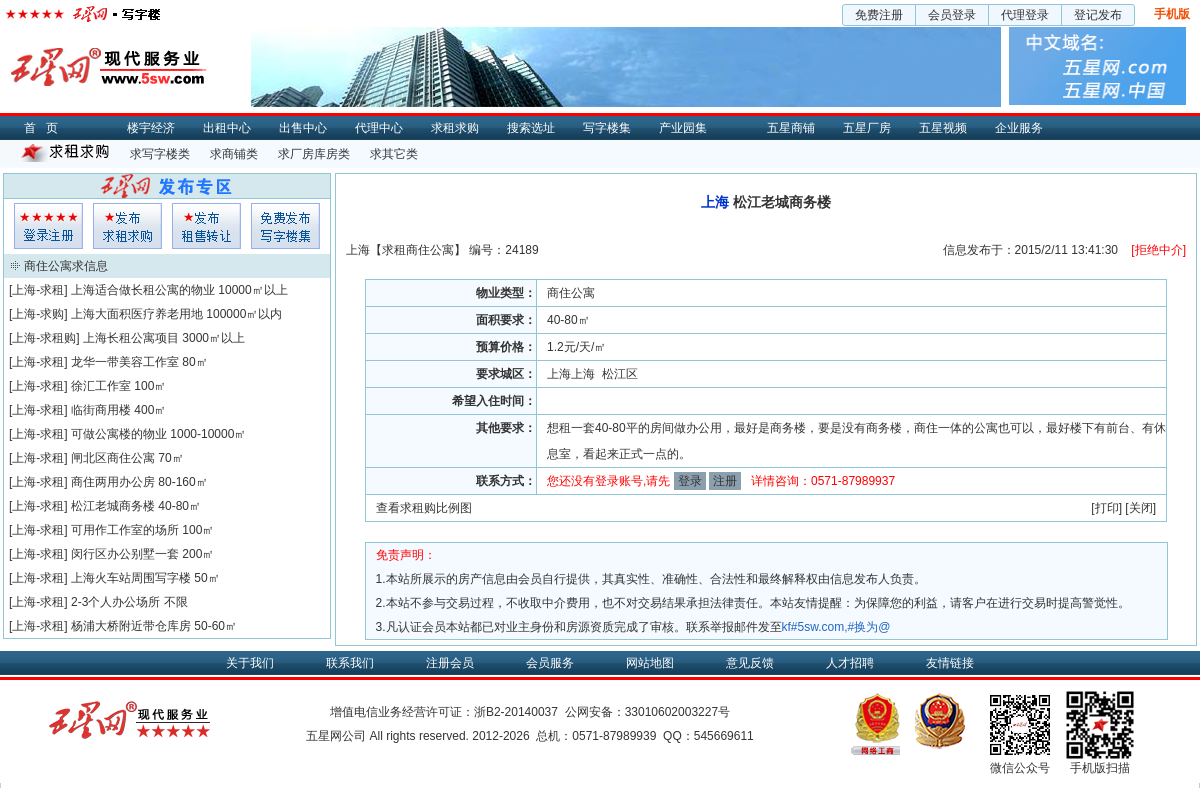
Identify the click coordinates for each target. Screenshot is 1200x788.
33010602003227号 (677, 712)
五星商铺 (791, 128)
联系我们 (350, 663)
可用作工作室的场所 (125, 530)
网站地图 (650, 663)
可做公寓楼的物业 (119, 434)
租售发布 (206, 226)
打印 (1107, 508)
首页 (46, 128)
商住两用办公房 (113, 482)
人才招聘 (850, 663)
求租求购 (455, 128)
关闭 (1141, 508)
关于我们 (250, 663)
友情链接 (950, 663)
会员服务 (550, 663)
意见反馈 (750, 663)
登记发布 (1098, 15)
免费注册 (879, 15)
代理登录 (1025, 15)
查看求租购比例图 (424, 508)
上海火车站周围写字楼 (131, 578)
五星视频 (943, 128)
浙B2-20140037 (516, 712)
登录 (690, 481)
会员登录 (952, 15)
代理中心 (379, 128)
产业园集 (683, 128)
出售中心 (303, 128)
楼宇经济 (151, 128)
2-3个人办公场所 (115, 602)
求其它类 (394, 154)
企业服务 (1019, 128)
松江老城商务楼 (113, 506)
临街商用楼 (101, 410)
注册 (725, 481)
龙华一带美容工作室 (125, 362)
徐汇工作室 (101, 386)
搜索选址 (531, 128)
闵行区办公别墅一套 (125, 554)
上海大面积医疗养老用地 (137, 314)
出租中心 (227, 128)
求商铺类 (234, 154)
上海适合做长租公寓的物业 (143, 290)
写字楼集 (607, 128)
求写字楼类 (160, 154)
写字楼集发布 (285, 226)
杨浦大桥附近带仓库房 (131, 626)
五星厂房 (867, 128)
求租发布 (127, 226)
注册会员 (450, 663)
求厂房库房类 (314, 154)
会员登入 (48, 226)
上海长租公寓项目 (131, 338)
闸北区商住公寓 (113, 458)
